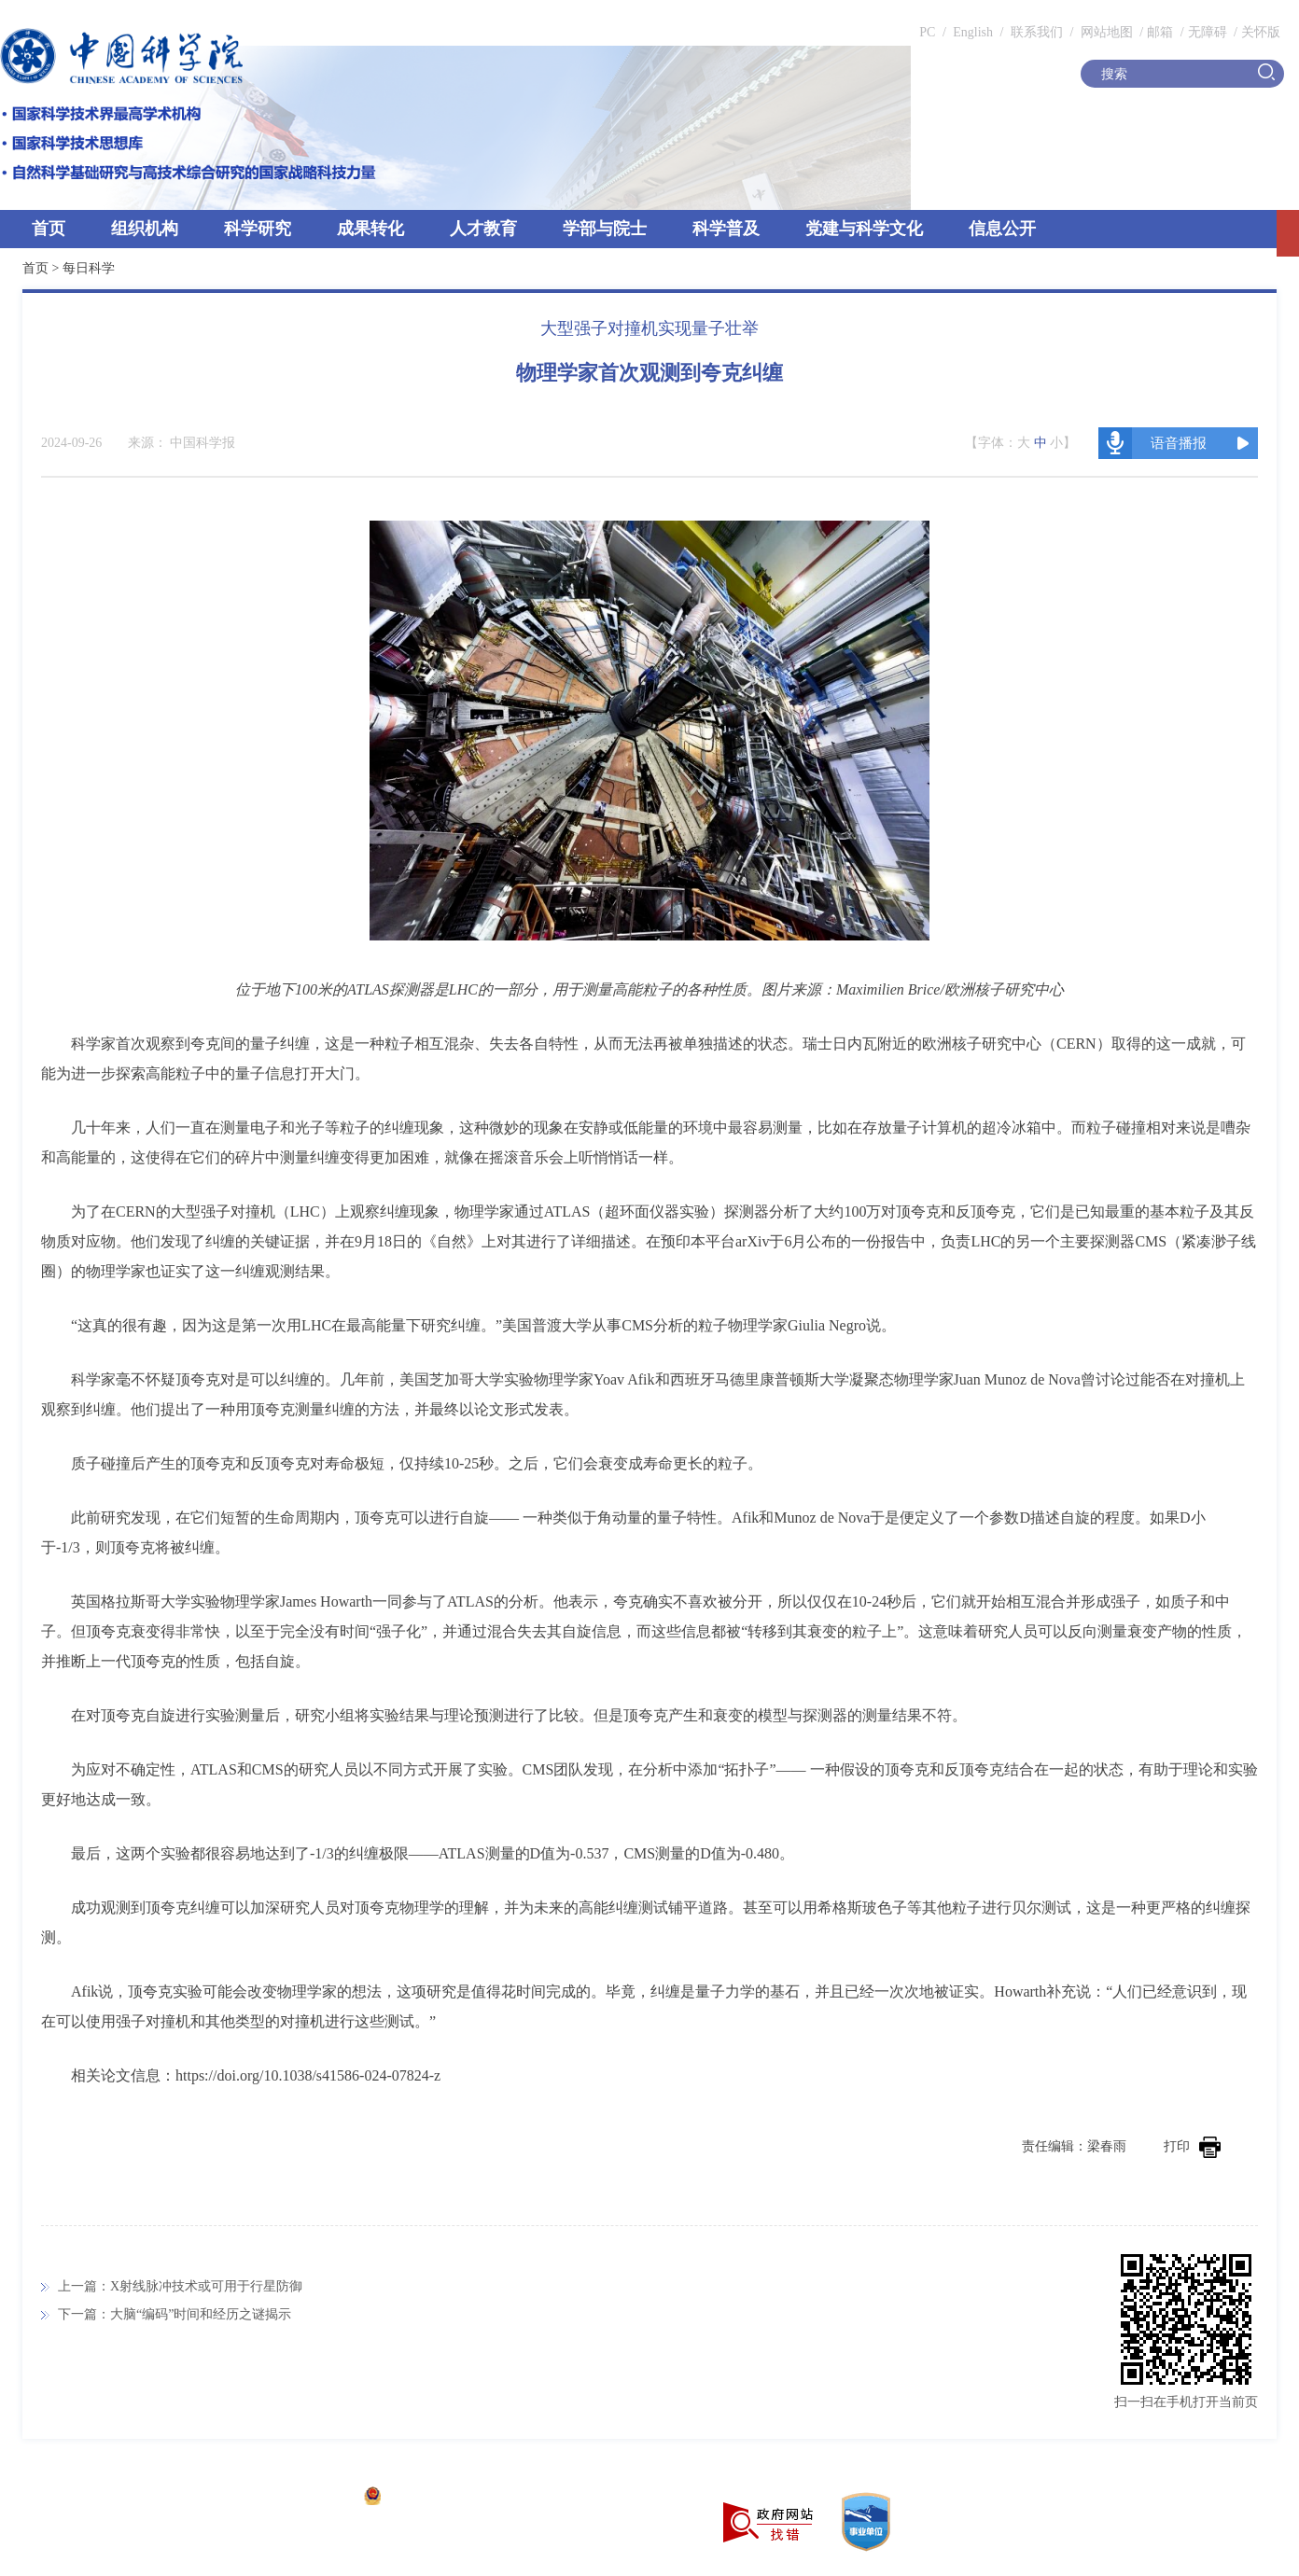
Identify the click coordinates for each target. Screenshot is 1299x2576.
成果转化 (370, 228)
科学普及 (726, 228)
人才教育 (483, 228)
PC (927, 32)
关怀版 (1260, 32)
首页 (48, 228)
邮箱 (1160, 32)
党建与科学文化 (864, 228)
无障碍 (1207, 32)
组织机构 (144, 228)
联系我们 (1037, 32)
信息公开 (1002, 228)
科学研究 (257, 228)
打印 (1192, 2146)
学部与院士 (605, 228)
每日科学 (89, 268)
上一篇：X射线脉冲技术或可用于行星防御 (180, 2286)
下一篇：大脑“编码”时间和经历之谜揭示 (174, 2314)
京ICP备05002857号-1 (290, 2498)
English (973, 32)
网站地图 (1105, 32)
